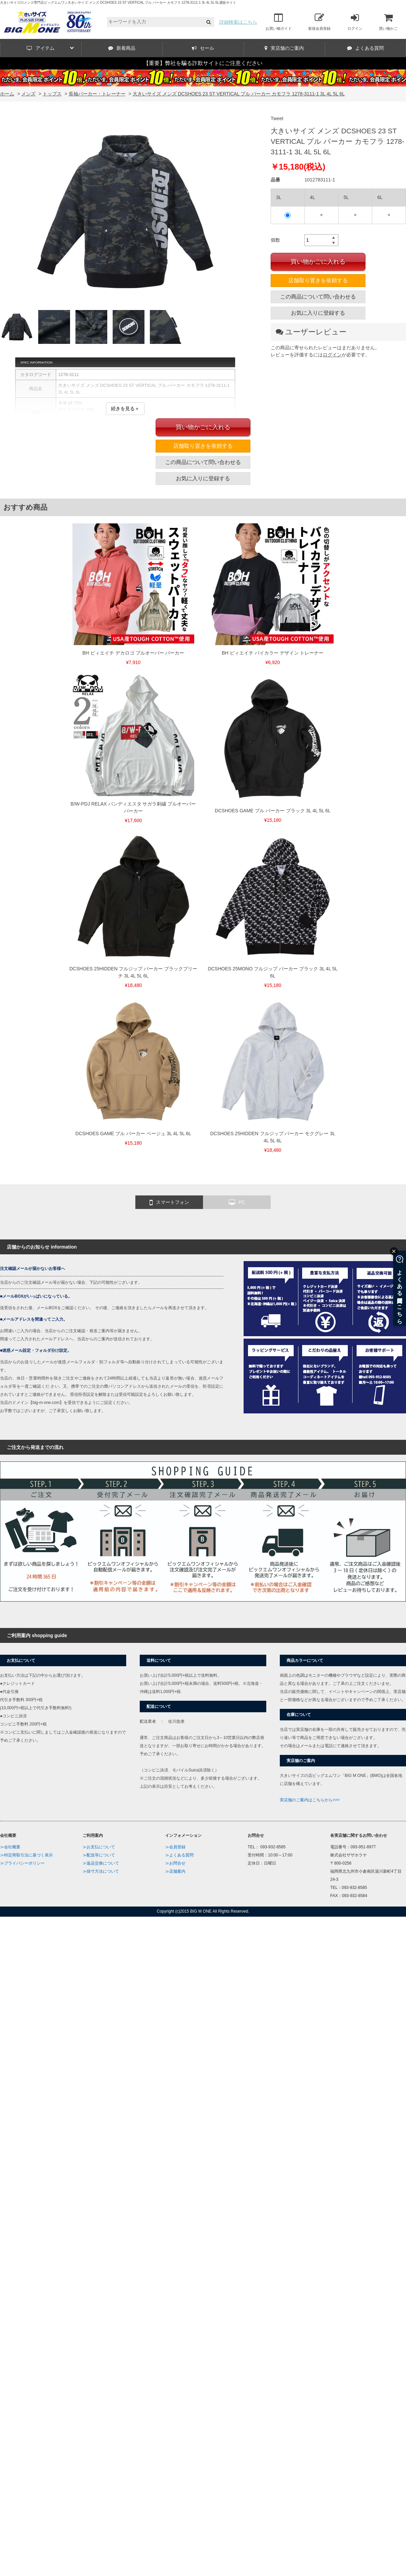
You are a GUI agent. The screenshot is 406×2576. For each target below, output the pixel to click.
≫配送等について (99, 1855)
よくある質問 (365, 48)
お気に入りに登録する (318, 313)
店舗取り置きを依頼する (318, 280)
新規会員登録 (319, 21)
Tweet (277, 118)
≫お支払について (99, 1847)
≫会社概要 (10, 1847)
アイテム (50, 48)
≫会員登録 (175, 1847)
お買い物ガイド (279, 21)
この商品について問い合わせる (318, 297)
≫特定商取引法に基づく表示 (26, 1855)
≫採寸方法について (101, 1871)
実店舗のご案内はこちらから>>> (310, 1800)
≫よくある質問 (179, 1855)
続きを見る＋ (125, 408)
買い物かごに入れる (318, 261)
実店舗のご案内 (284, 48)
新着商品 (121, 48)
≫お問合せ (175, 1863)
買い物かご (388, 21)
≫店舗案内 (175, 1871)
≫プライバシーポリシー (22, 1863)
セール (203, 48)
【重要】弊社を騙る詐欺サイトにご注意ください (203, 63)
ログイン (354, 21)
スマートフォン (169, 1202)
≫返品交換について (101, 1863)
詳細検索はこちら (238, 22)
